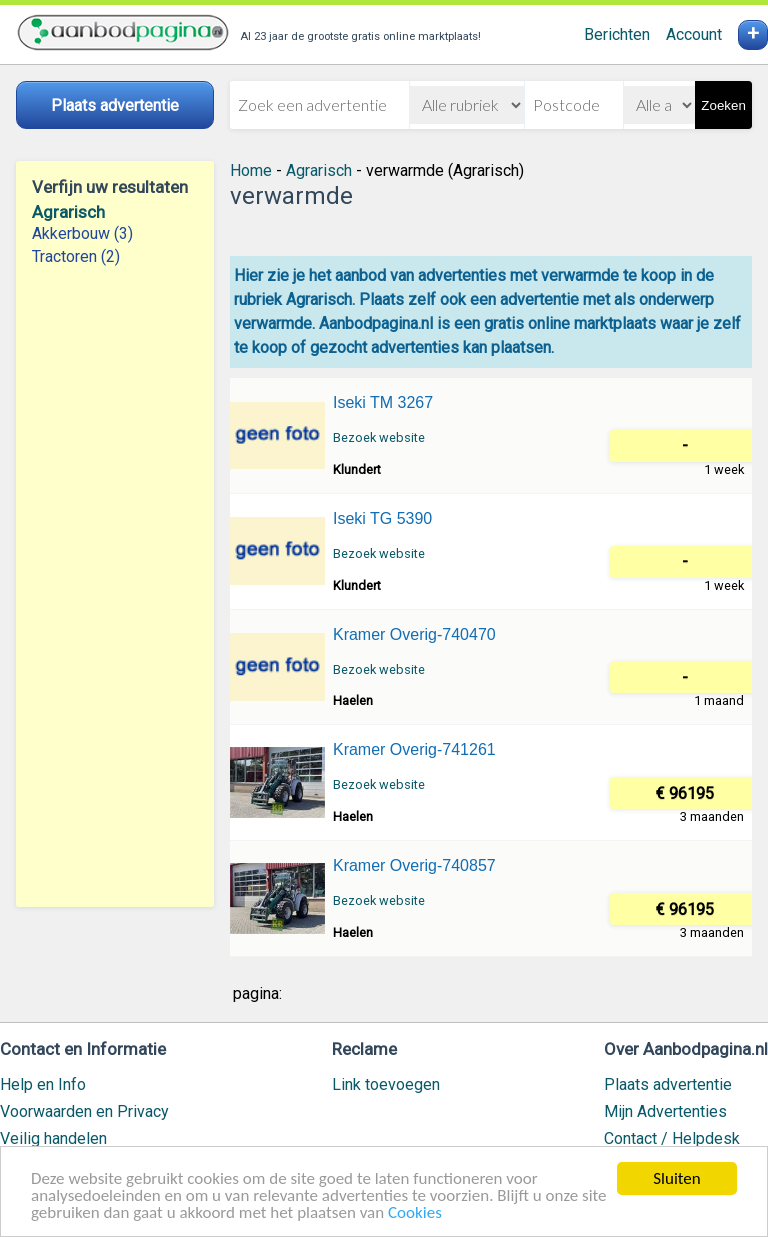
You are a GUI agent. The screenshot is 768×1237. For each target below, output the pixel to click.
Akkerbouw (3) (82, 233)
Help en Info (43, 1084)
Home (251, 170)
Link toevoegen (386, 1084)
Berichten (617, 34)
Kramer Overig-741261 (414, 749)
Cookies (415, 1213)
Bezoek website (379, 437)
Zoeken (723, 105)
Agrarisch (68, 212)
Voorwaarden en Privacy (84, 1111)
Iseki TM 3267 (383, 402)
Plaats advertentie (668, 1084)
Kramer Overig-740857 (414, 865)
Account (694, 34)
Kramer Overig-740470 (414, 634)
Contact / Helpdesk (672, 1138)
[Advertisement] (115, 587)
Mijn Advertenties (665, 1111)
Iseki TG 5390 (382, 518)
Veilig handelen (53, 1138)
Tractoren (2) (76, 256)
